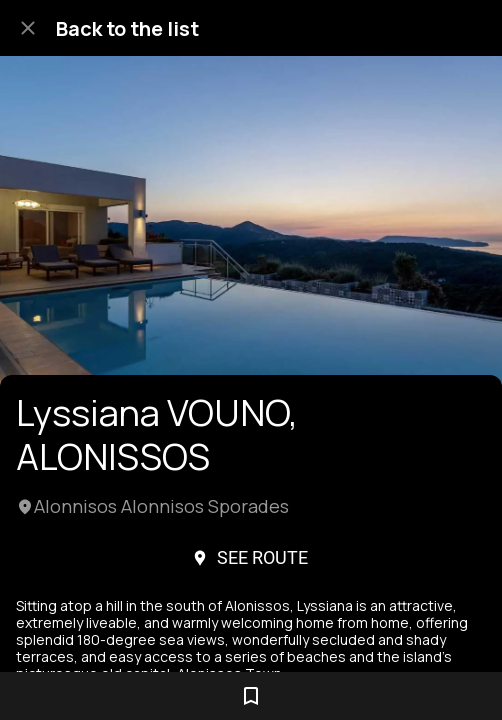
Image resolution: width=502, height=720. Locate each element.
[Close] (28, 28)
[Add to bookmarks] (251, 696)
